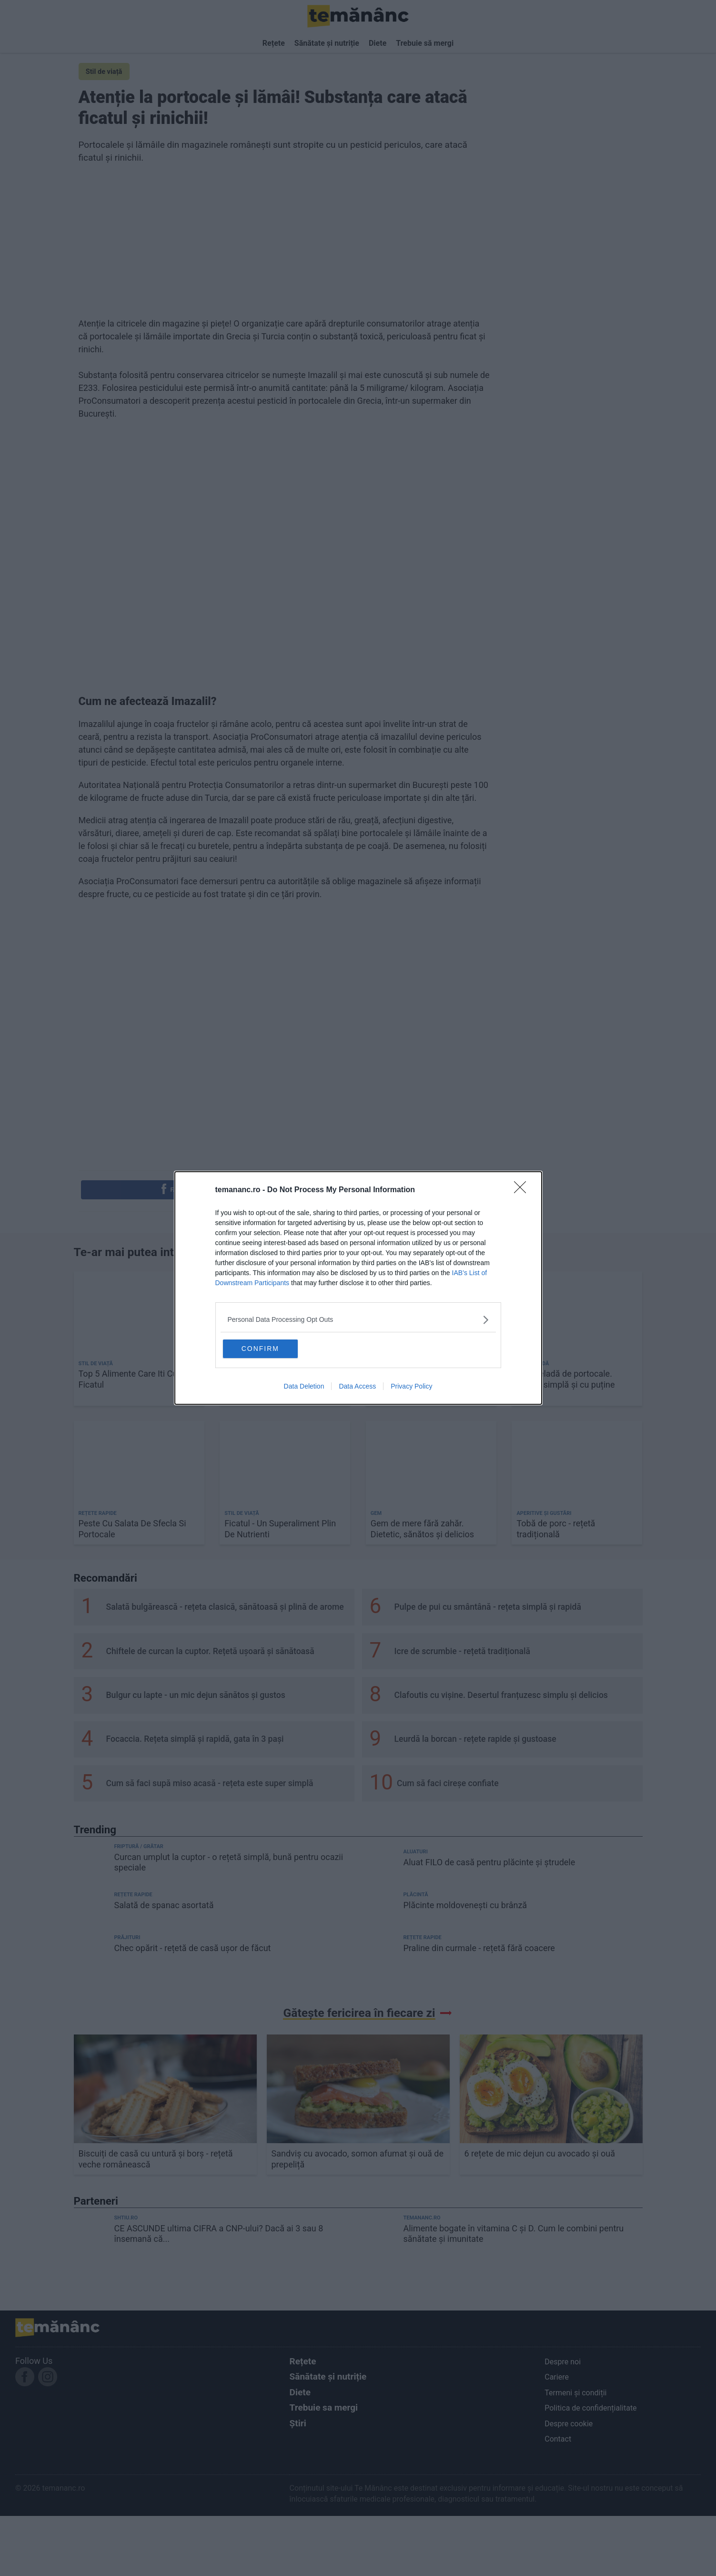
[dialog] (358, 1288)
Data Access (357, 1387)
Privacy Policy (411, 1387)
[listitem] (358, 1319)
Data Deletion (304, 1387)
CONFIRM (269, 1348)
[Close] (523, 1190)
